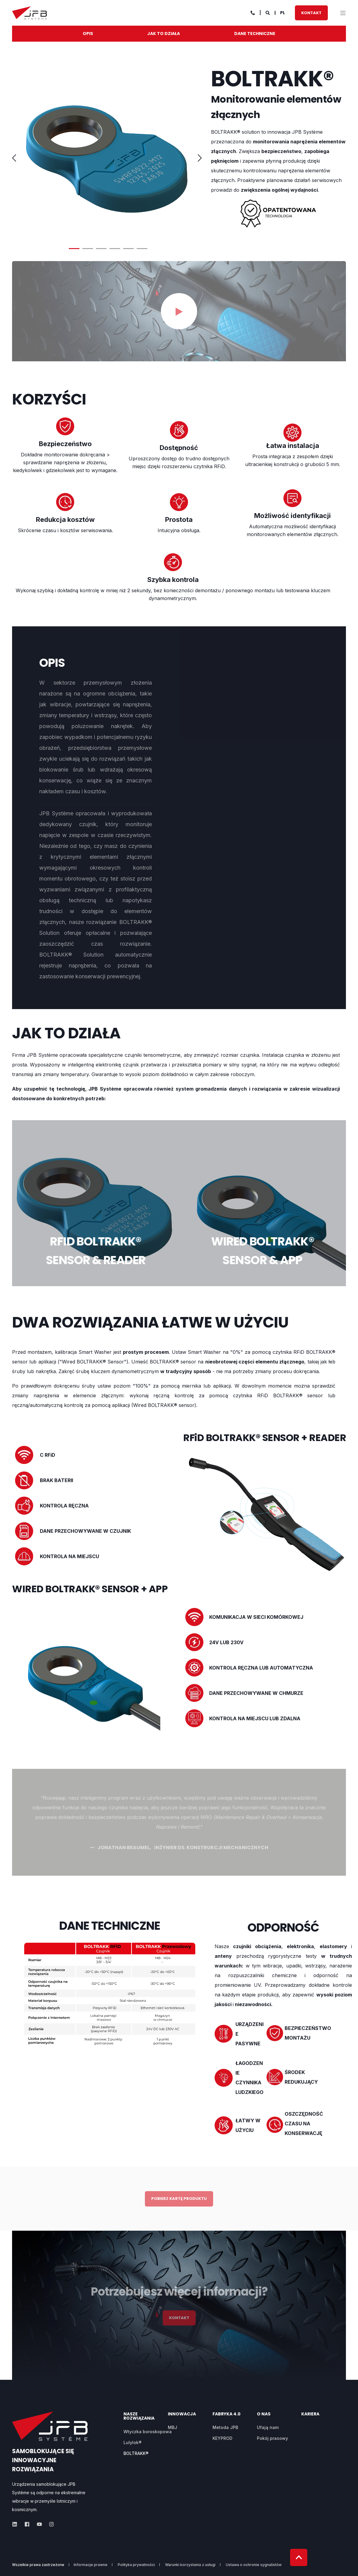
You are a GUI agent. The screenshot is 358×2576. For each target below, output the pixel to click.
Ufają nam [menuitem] (268, 2427)
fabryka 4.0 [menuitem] (227, 2414)
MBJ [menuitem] (172, 2427)
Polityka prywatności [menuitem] (136, 2565)
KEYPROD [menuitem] (222, 2438)
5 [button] (128, 248)
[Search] (268, 12)
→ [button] (201, 158)
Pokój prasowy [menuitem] (272, 2438)
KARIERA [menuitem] (310, 2414)
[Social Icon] (16, 2524)
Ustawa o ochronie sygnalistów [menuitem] (254, 2565)
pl (282, 12)
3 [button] (101, 248)
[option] (108, 153)
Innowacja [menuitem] (182, 2414)
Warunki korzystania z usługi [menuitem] (190, 2565)
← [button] (15, 158)
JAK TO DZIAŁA (163, 33)
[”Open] (343, 13)
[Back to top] (298, 2557)
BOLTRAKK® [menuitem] (136, 2453)
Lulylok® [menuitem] (132, 2442)
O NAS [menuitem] (263, 2414)
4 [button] (115, 248)
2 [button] (87, 248)
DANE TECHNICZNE (254, 33)
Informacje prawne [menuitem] (90, 2565)
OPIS (88, 33)
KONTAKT (311, 12)
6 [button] (142, 248)
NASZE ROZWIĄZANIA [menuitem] (139, 2416)
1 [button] (74, 248)
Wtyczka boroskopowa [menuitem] (147, 2431)
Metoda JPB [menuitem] (225, 2427)
